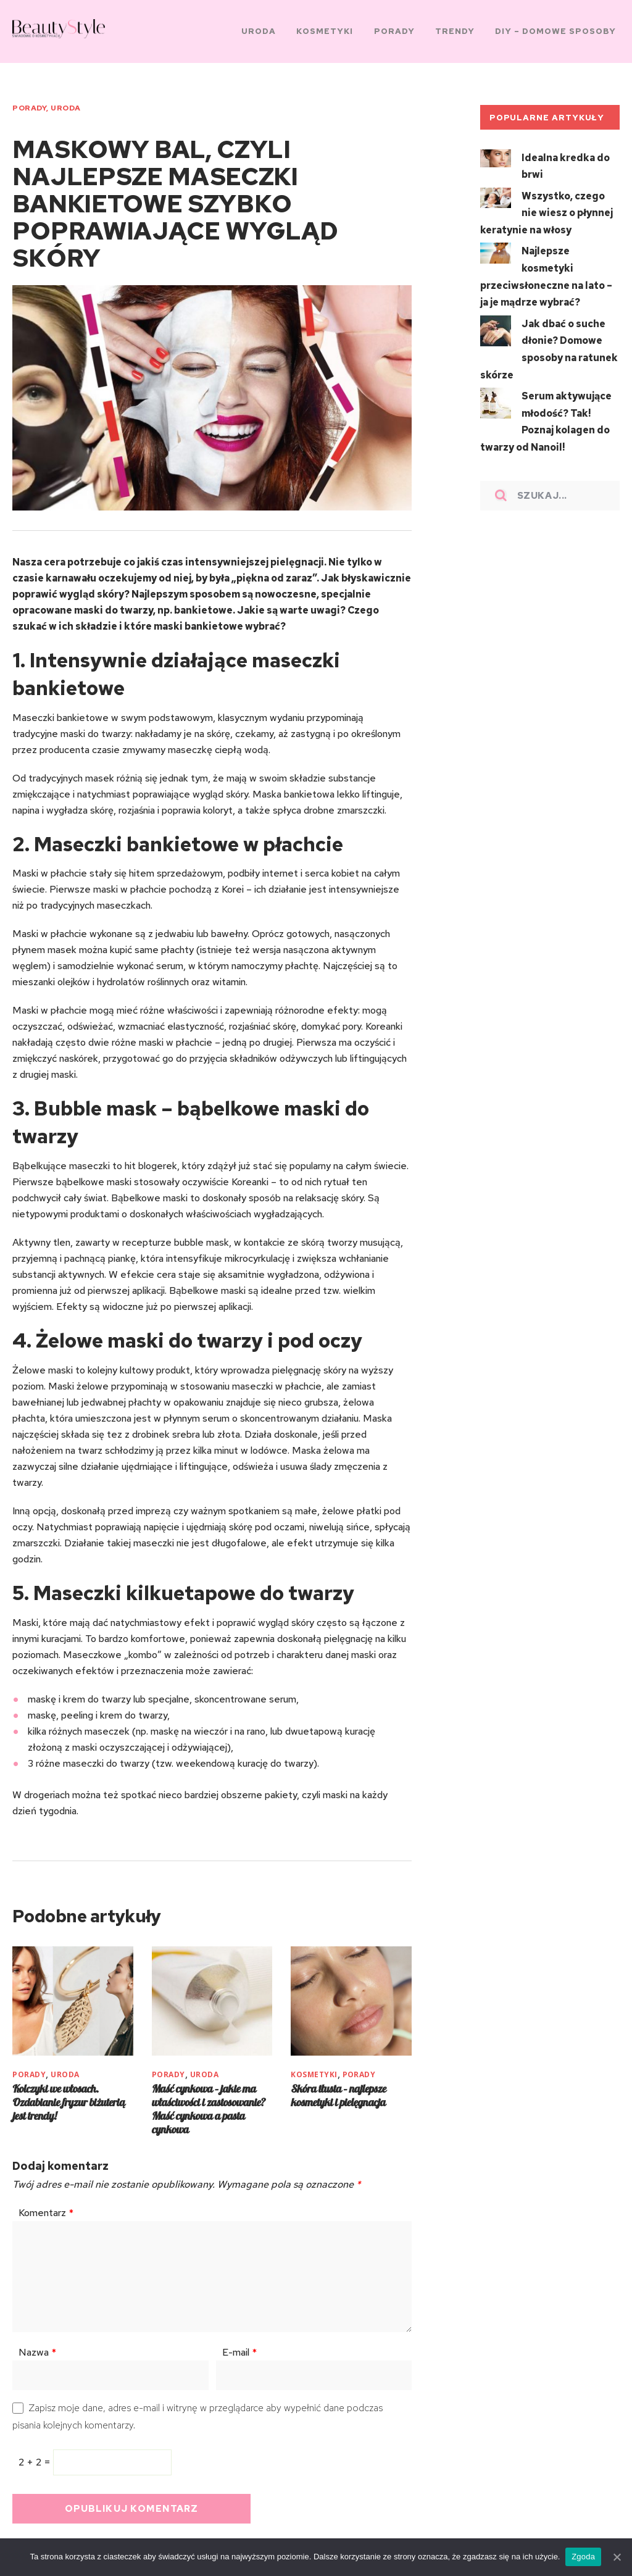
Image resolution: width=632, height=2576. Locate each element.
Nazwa (37, 2342)
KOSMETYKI (314, 2065)
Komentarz (46, 2203)
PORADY (29, 103)
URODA (65, 103)
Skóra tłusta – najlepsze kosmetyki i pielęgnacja (338, 2086)
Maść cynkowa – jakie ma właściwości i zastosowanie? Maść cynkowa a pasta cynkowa (208, 2099)
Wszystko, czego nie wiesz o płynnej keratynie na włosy (546, 204)
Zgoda (584, 2556)
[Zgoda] (616, 2557)
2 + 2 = (36, 2452)
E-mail (239, 2342)
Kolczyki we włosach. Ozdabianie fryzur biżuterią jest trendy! (68, 2093)
